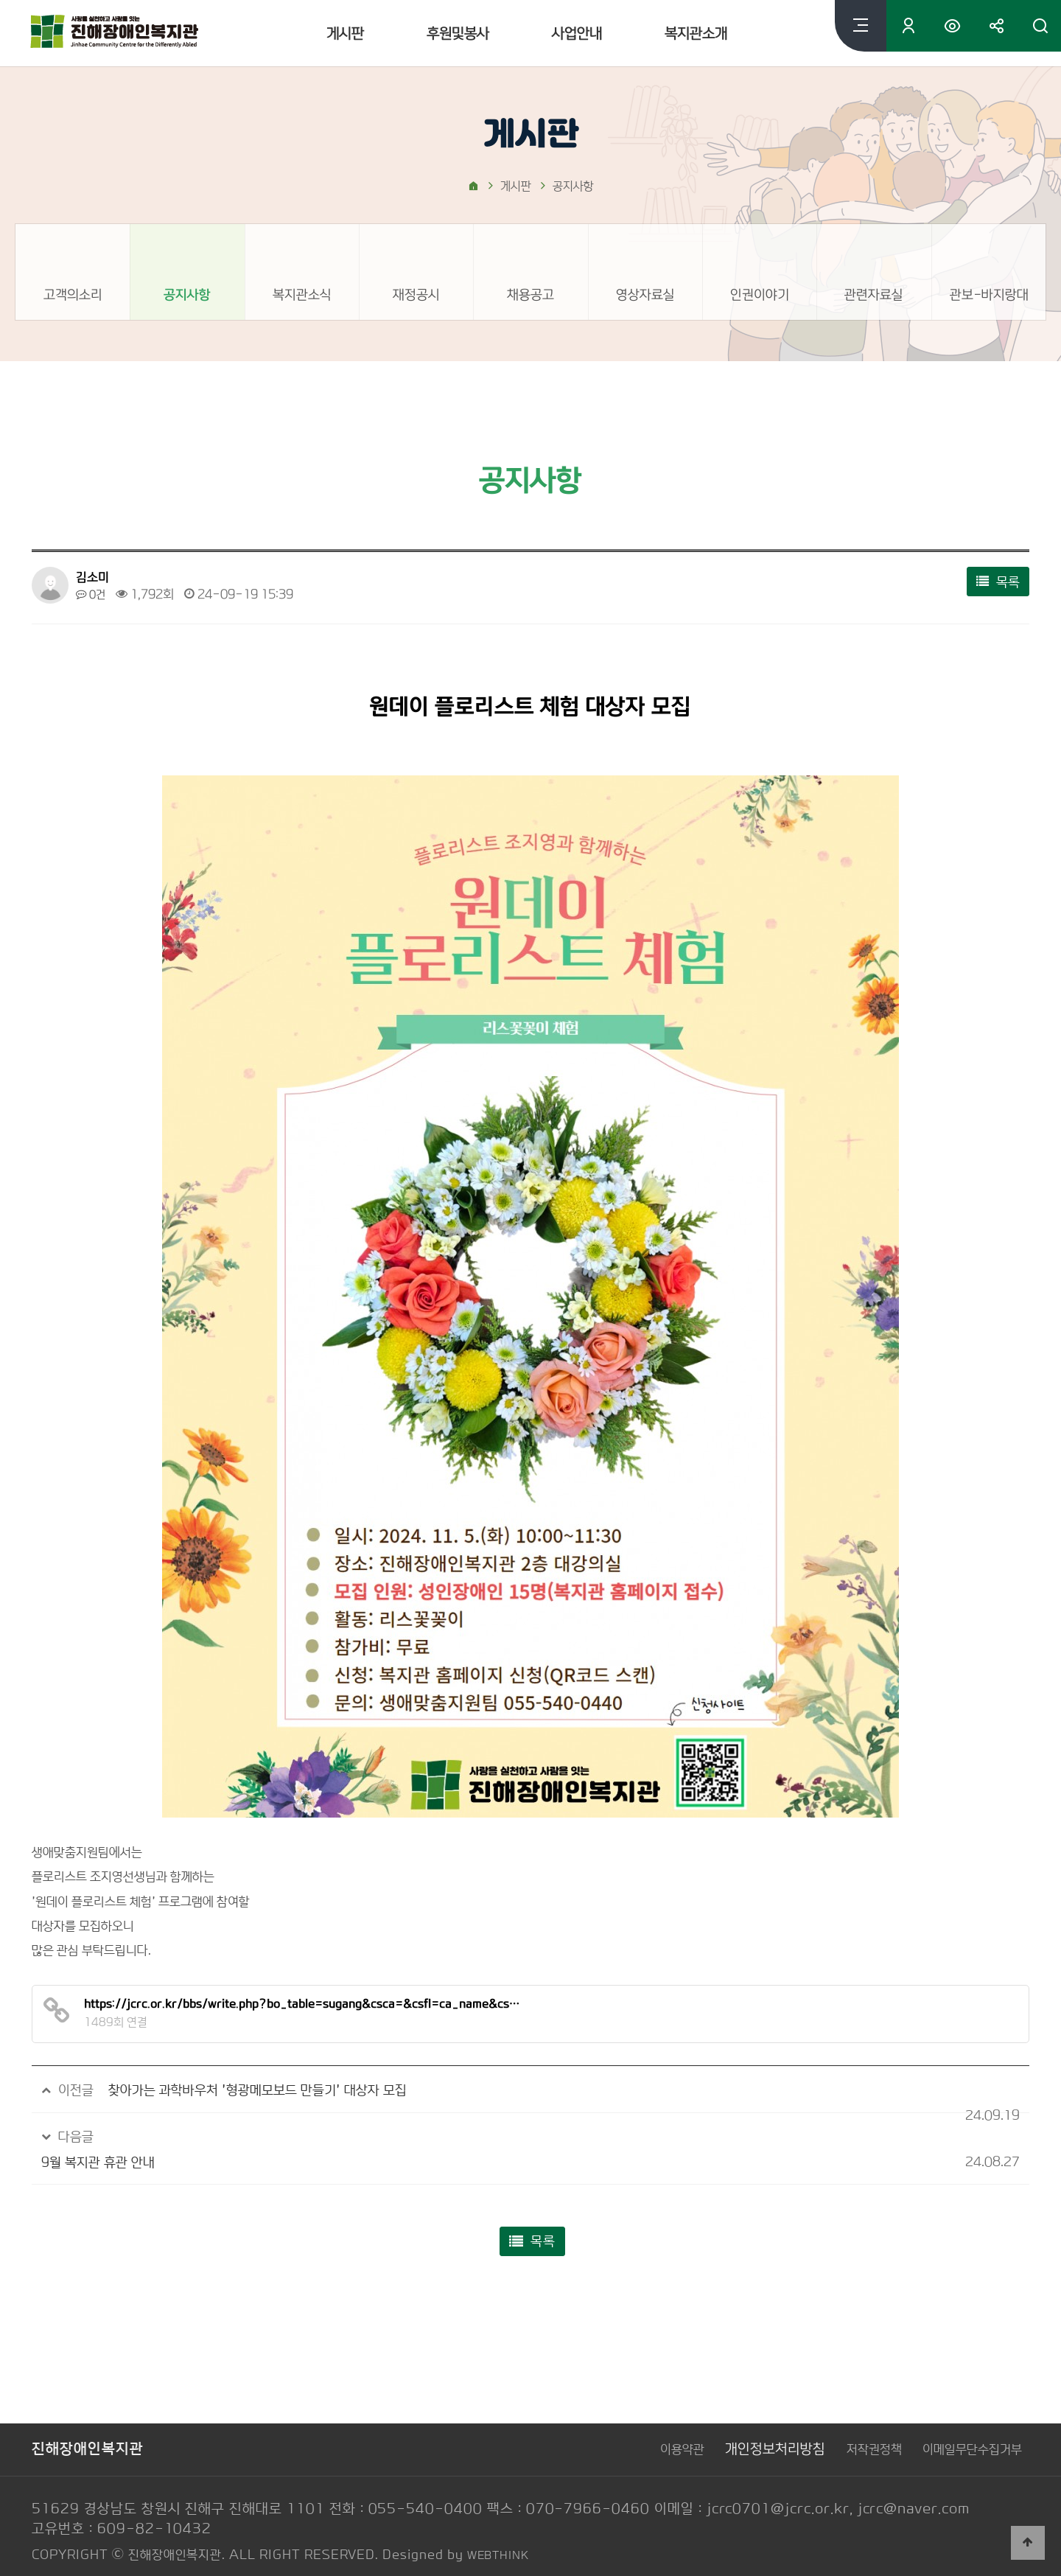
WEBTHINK (502, 2530)
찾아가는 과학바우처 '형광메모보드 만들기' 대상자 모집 (274, 2089)
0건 (92, 594)
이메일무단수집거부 (965, 2424)
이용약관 (644, 2424)
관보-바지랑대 (988, 294)
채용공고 (530, 294)
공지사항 (187, 294)
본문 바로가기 (0, 0)
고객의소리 (72, 294)
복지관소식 (302, 294)
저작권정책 (852, 2424)
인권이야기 (759, 294)
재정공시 (416, 294)
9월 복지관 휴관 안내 (171, 2136)
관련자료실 (873, 294)
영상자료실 (645, 294)
